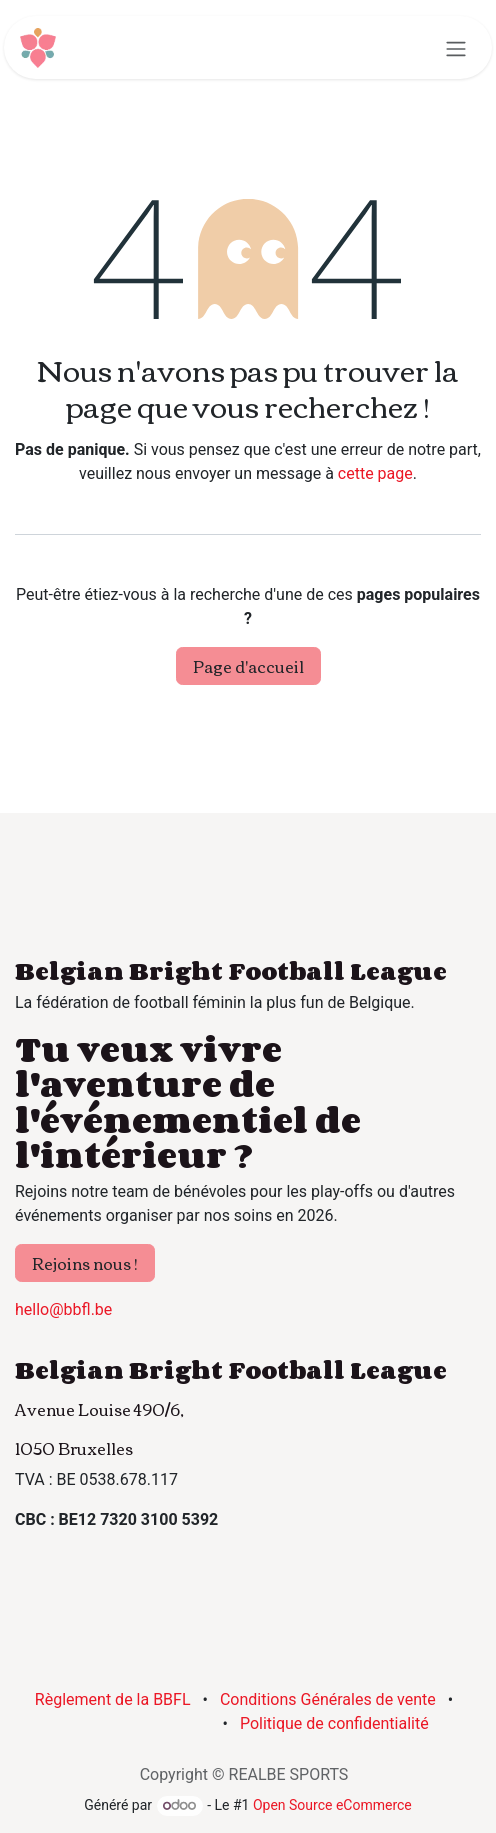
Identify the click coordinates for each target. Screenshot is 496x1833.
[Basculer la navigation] (456, 47)
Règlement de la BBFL (113, 1699)
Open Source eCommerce (332, 1805)
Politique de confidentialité (334, 1723)
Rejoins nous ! (85, 1263)
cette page (375, 473)
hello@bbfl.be (63, 1309)
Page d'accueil (248, 666)
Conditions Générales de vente (328, 1699)
